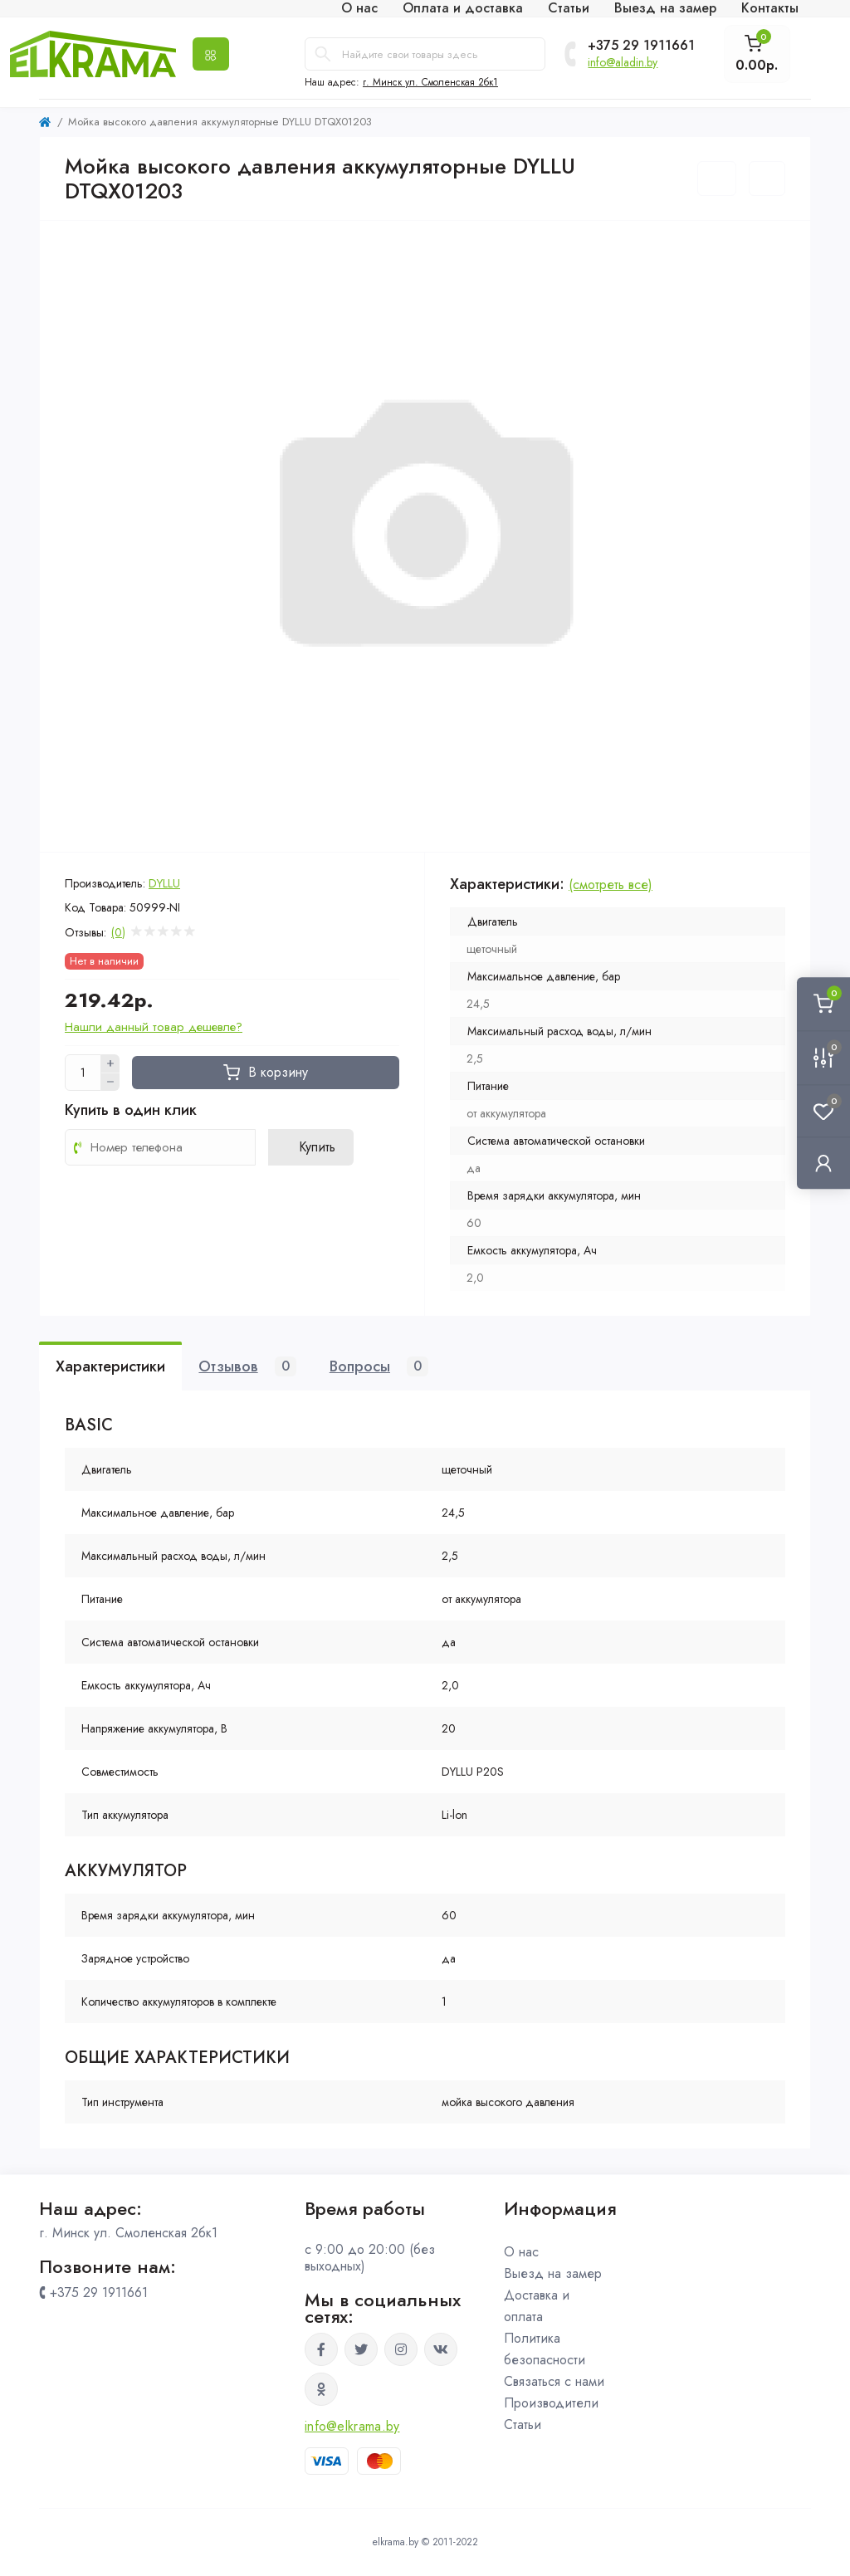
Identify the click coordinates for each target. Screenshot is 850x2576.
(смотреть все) (610, 884)
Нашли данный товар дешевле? (153, 1027)
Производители (551, 2402)
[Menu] (211, 54)
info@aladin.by (622, 62)
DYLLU (164, 883)
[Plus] (110, 1063)
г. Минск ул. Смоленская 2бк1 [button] (430, 82)
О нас (521, 2251)
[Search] (323, 54)
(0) (118, 932)
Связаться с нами (554, 2381)
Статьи (522, 2424)
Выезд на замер (553, 2273)
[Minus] (110, 1082)
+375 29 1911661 (641, 45)
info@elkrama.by (352, 2426)
